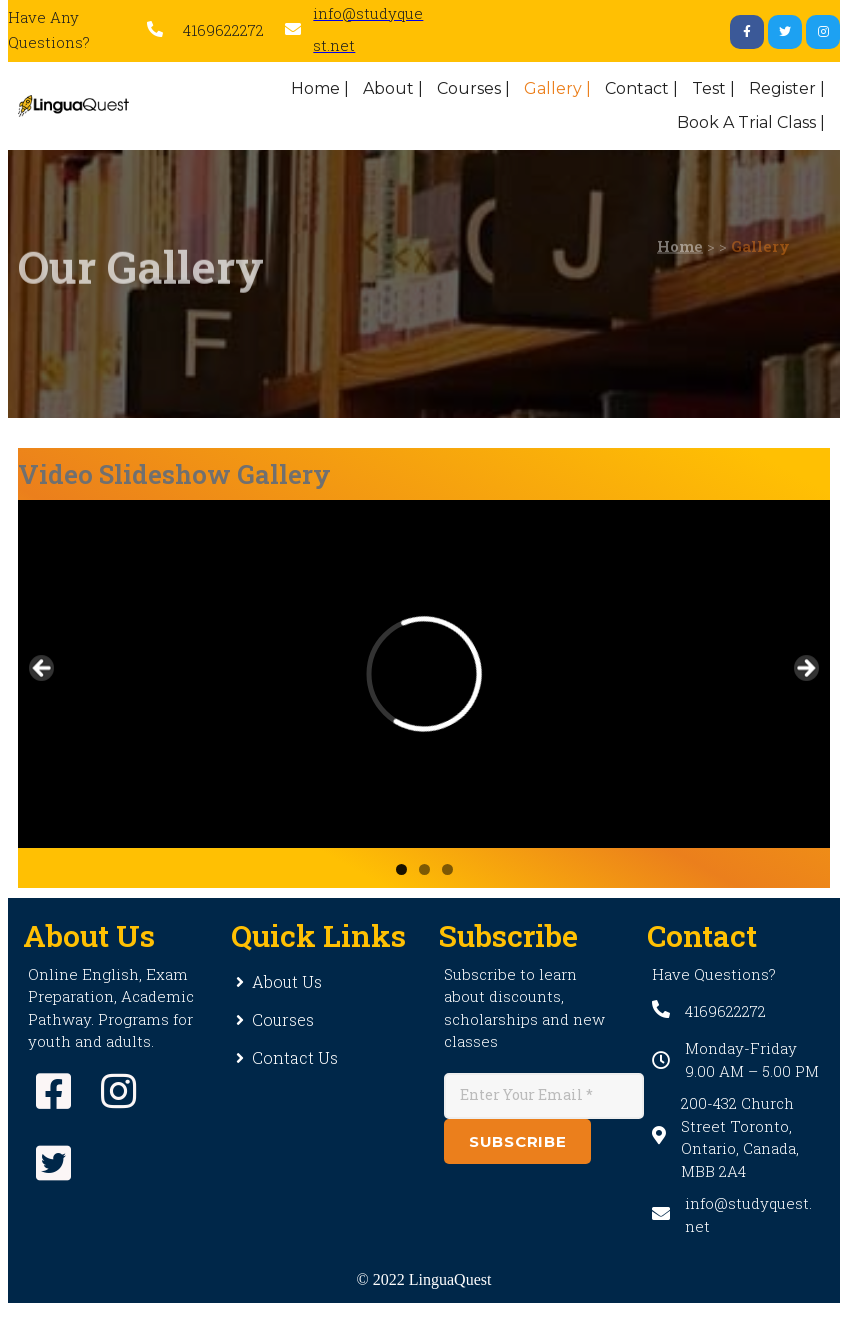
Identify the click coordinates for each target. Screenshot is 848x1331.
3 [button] (447, 869)
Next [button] (805, 669)
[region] (424, 674)
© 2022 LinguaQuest (424, 1279)
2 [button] (424, 869)
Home (680, 221)
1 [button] (401, 869)
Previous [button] (43, 669)
